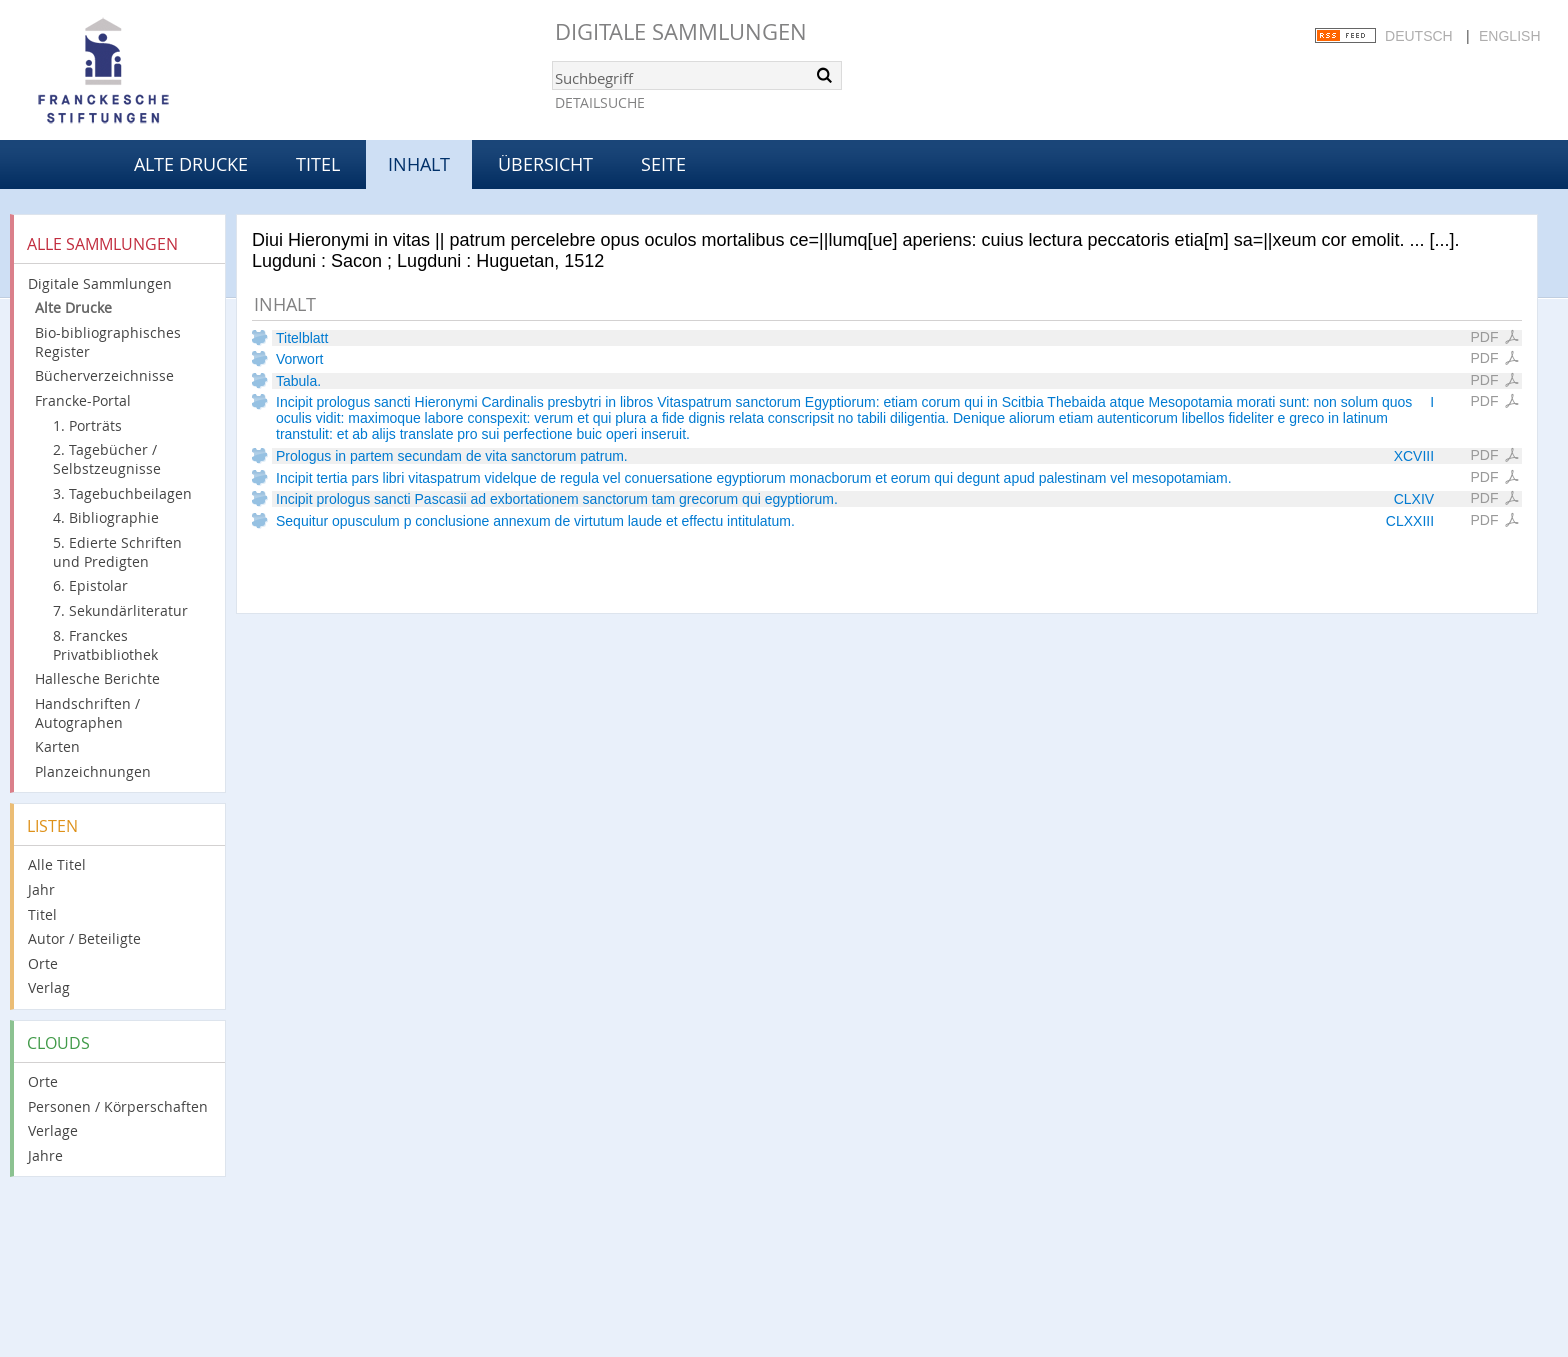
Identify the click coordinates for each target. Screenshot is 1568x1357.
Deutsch (1419, 36)
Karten (57, 746)
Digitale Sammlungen (681, 31)
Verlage (53, 1130)
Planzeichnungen (93, 771)
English (1509, 36)
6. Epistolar (90, 585)
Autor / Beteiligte (84, 938)
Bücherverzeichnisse (104, 375)
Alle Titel (57, 864)
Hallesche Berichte (97, 678)
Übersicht (545, 164)
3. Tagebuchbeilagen (122, 493)
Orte (43, 963)
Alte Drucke (191, 164)
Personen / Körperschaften (118, 1106)
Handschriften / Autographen (87, 713)
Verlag (49, 987)
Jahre (45, 1155)
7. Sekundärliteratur (120, 610)
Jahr (41, 889)
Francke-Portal (83, 400)
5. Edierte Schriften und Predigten (117, 552)
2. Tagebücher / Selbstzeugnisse (107, 459)
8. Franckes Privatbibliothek (105, 645)
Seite (663, 164)
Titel (318, 164)
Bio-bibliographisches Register (108, 342)
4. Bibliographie (106, 517)
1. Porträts (87, 425)
